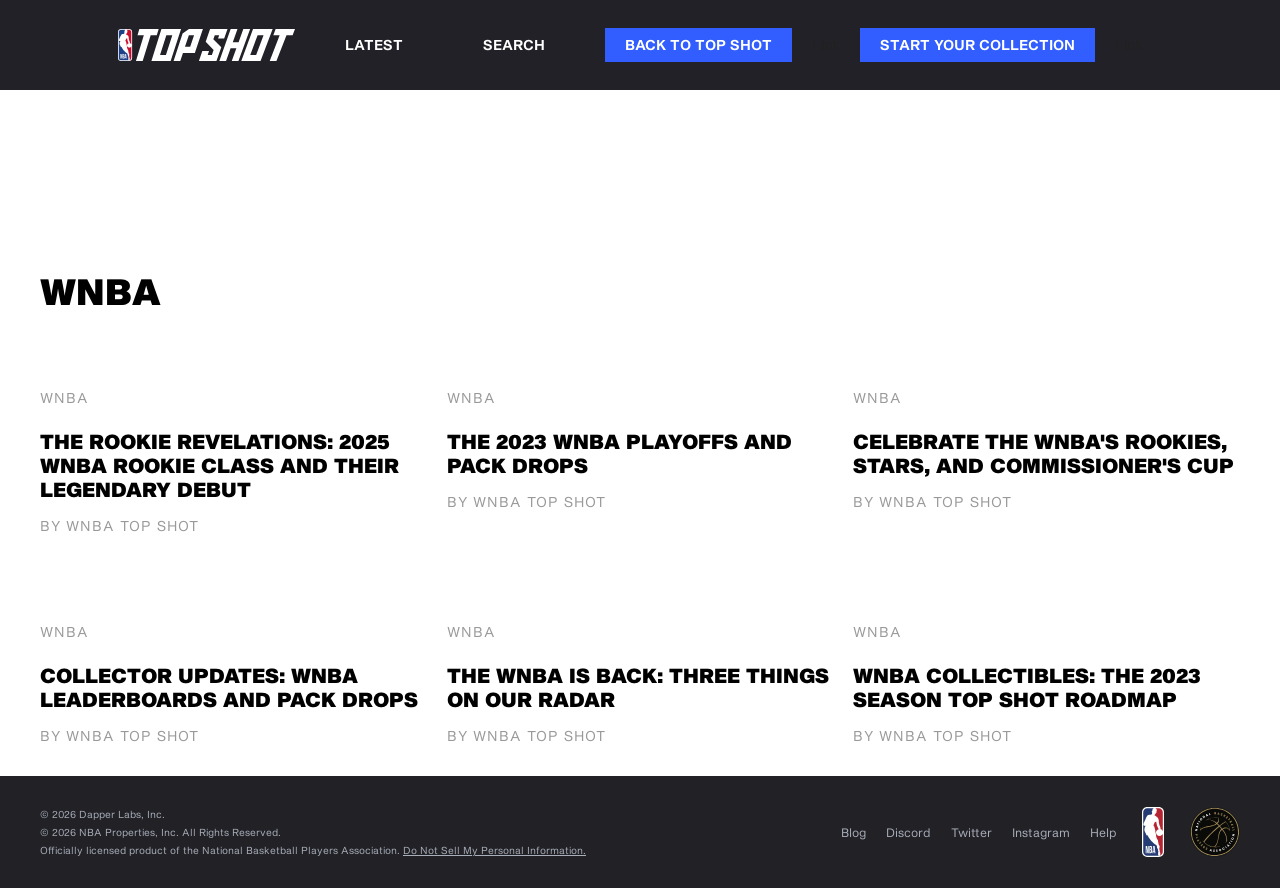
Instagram (1041, 832)
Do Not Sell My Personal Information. (494, 850)
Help (1103, 832)
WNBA (64, 398)
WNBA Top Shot (132, 525)
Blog (853, 832)
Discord (908, 832)
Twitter (971, 832)
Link (826, 44)
